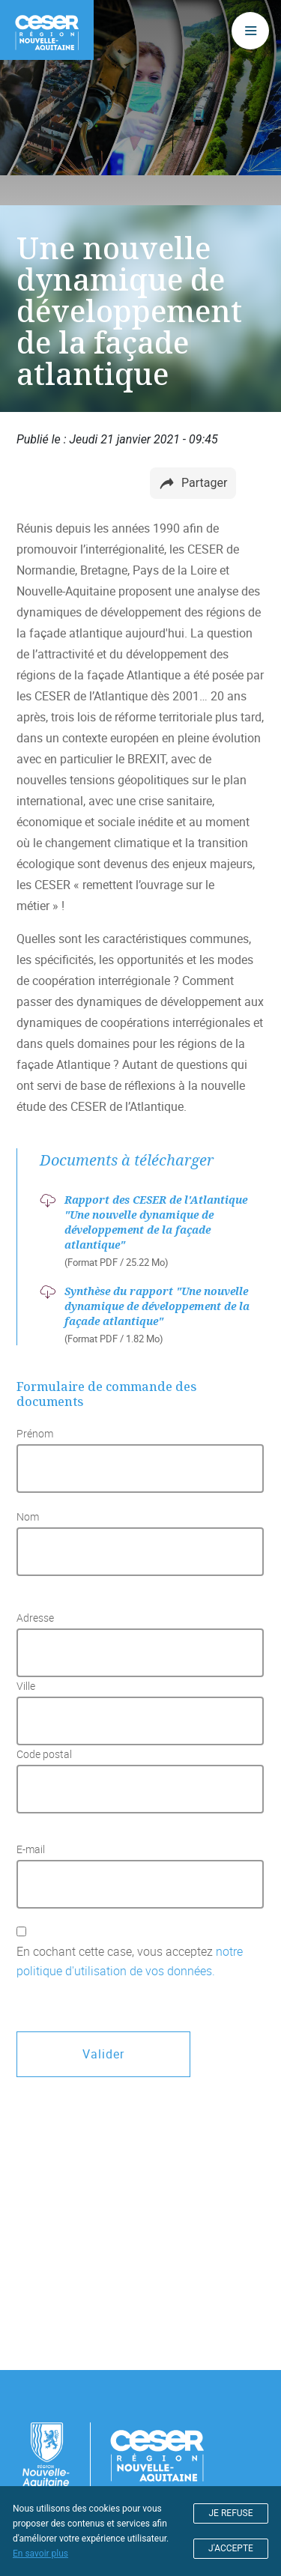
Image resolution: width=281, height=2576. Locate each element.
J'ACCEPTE (230, 2548)
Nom (27, 1516)
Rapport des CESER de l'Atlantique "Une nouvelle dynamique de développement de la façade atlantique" (155, 1222)
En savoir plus (40, 2553)
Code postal (44, 1754)
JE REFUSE (231, 2513)
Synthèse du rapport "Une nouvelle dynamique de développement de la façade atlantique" (157, 1306)
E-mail (30, 1849)
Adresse (35, 1617)
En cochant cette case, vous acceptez (129, 1961)
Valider (103, 2054)
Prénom (34, 1433)
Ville (25, 1686)
